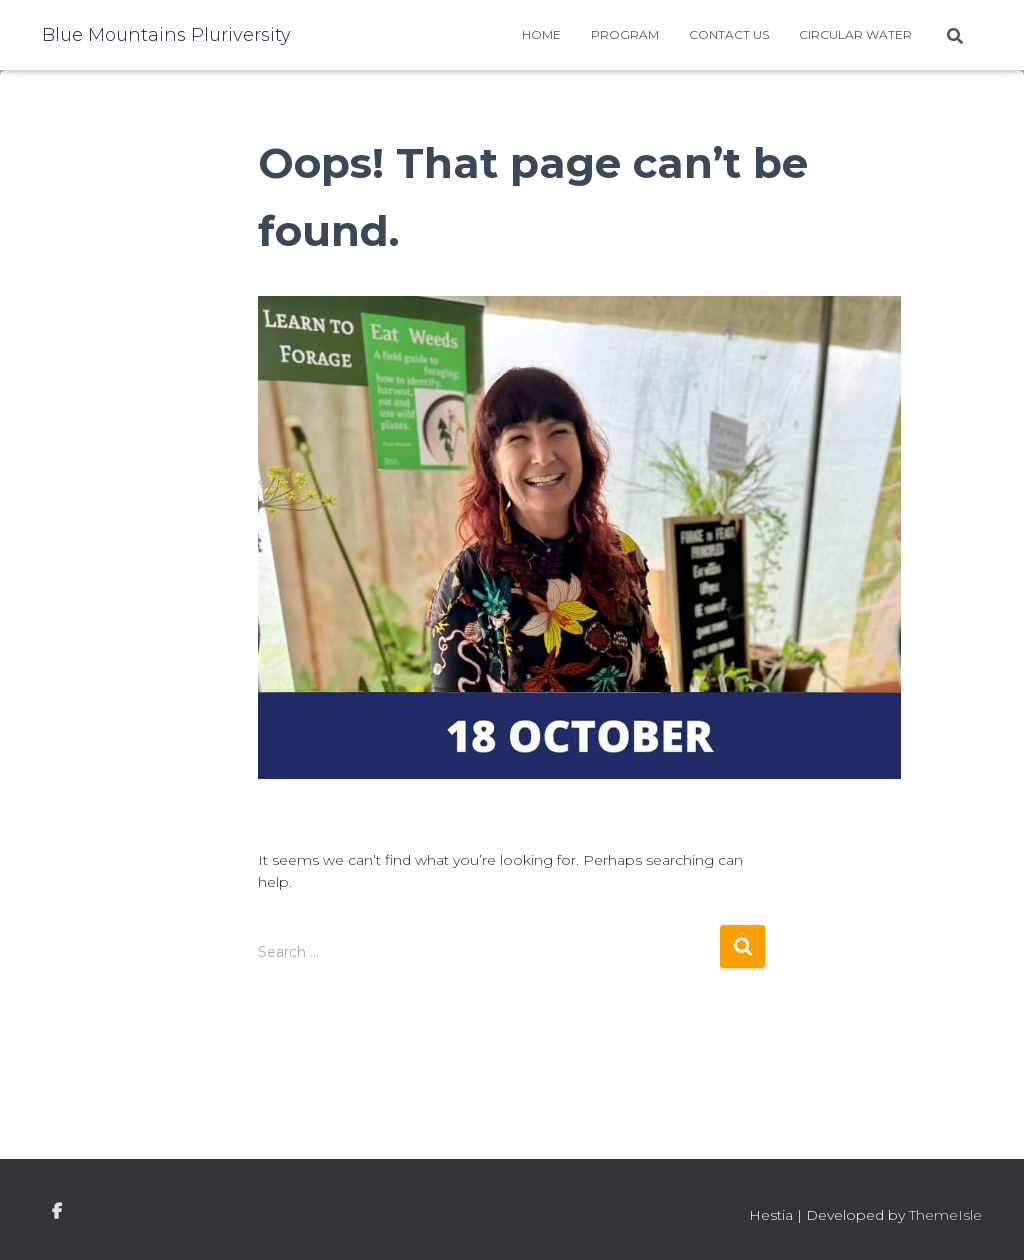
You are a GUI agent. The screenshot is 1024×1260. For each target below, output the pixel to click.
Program (625, 34)
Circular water (855, 34)
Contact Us (729, 34)
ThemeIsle (945, 1215)
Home (541, 34)
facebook (57, 1212)
